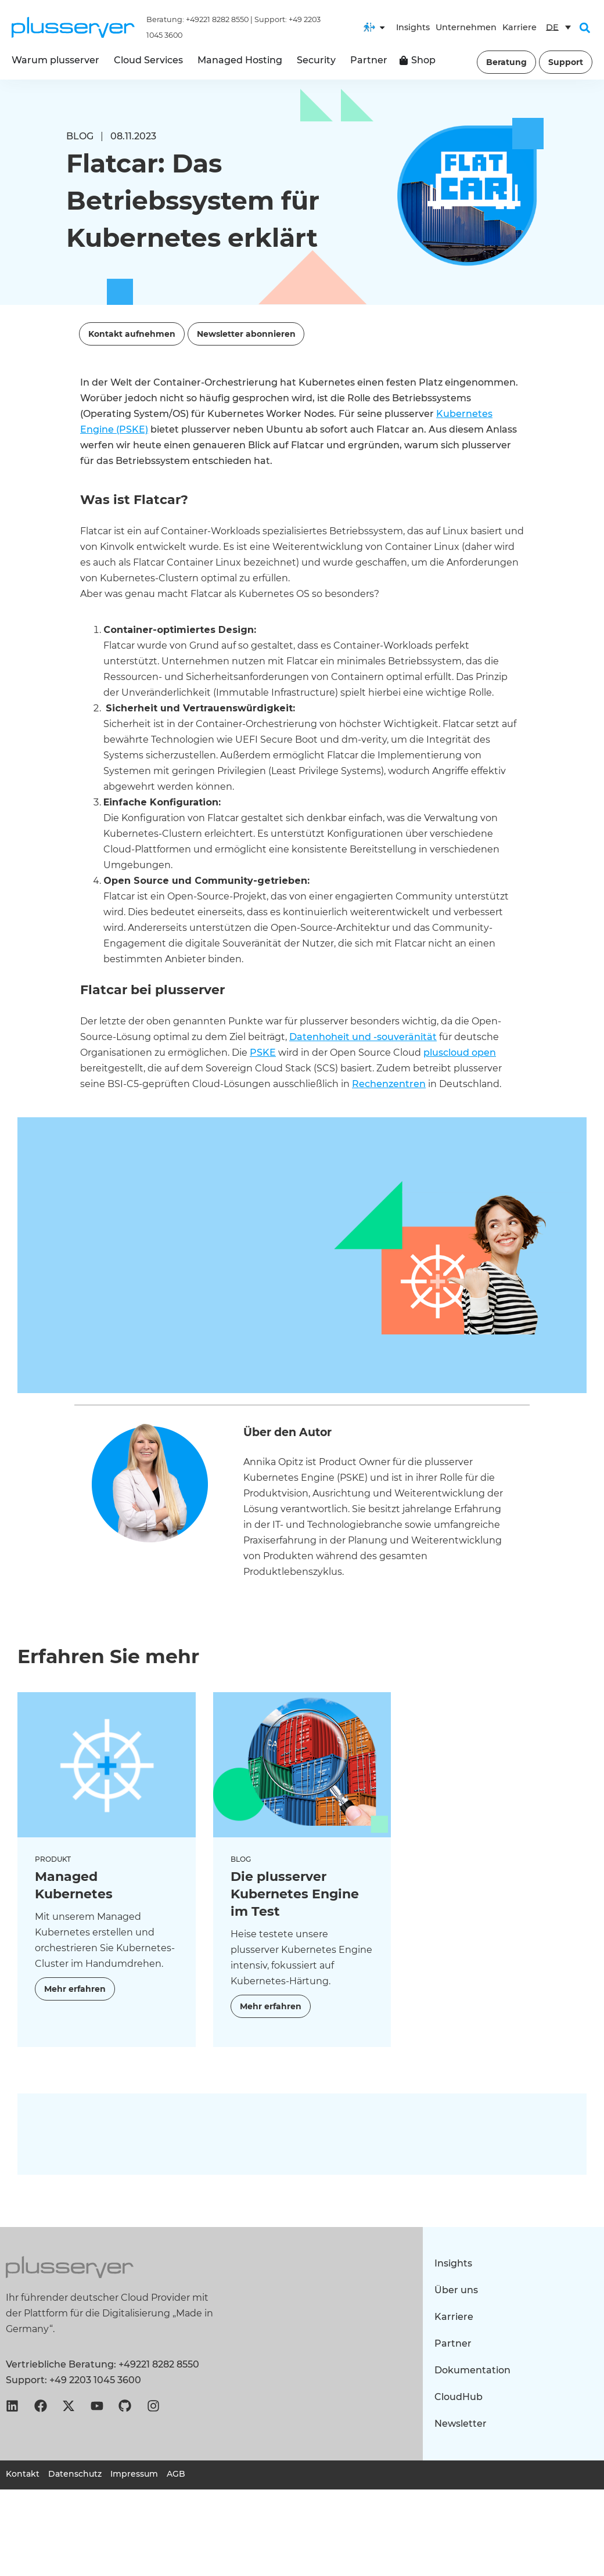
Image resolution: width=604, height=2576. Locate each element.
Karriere (519, 27)
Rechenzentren (389, 1083)
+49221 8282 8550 (217, 19)
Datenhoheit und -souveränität (363, 1036)
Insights (413, 27)
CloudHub (458, 2396)
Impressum (134, 2474)
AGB (176, 2474)
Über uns (456, 2290)
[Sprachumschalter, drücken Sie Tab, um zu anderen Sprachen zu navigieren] (558, 27)
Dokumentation (472, 2370)
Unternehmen (466, 27)
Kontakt (22, 2474)
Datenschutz (75, 2474)
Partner (453, 2343)
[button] (584, 27)
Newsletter (460, 2423)
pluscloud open (459, 1052)
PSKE (263, 1052)
